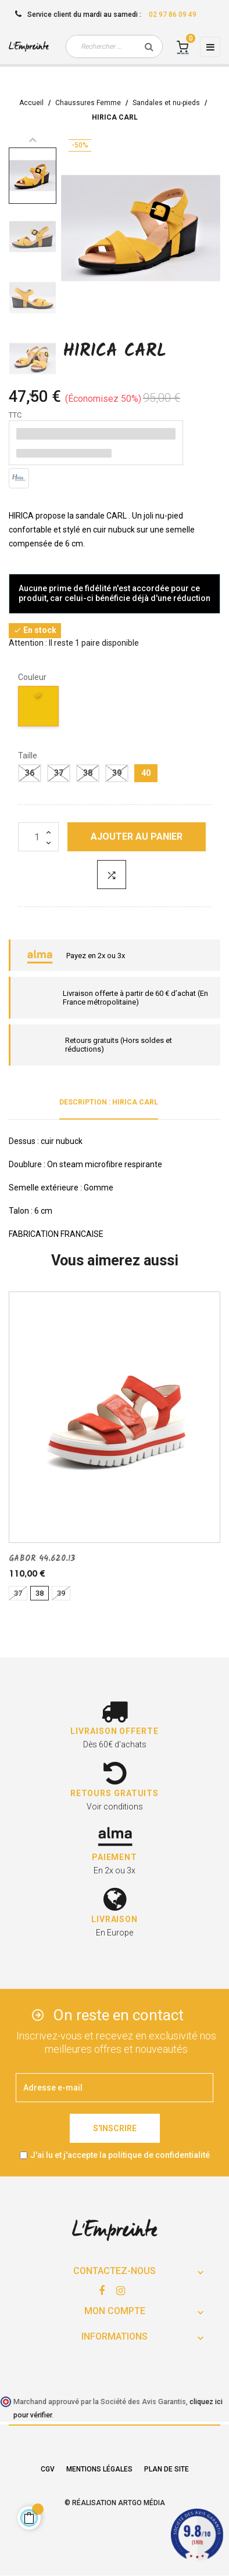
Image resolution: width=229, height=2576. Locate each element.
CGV (48, 2469)
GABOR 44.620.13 (42, 1558)
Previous (32, 139)
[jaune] (39, 708)
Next (32, 395)
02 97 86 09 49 (172, 14)
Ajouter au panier (137, 836)
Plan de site (166, 2469)
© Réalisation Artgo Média (115, 2503)
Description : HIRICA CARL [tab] (108, 1102)
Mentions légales (99, 2469)
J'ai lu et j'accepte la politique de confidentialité (120, 2155)
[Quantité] (38, 836)
